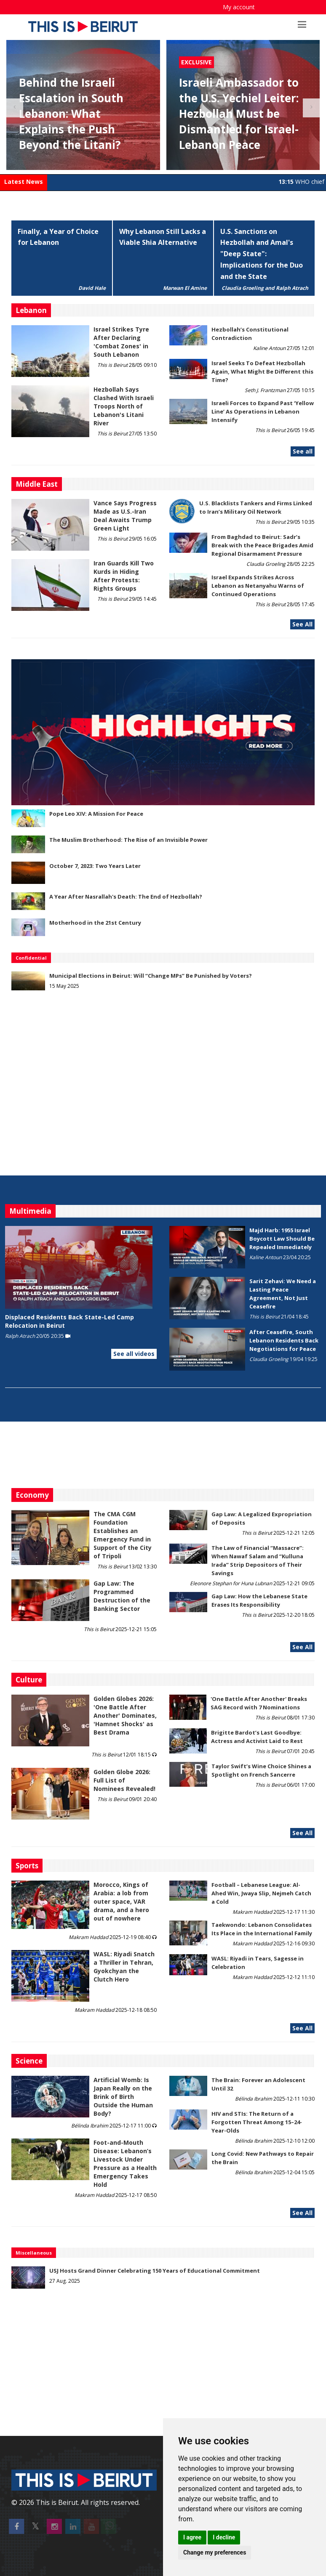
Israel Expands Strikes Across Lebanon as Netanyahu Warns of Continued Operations (257, 585)
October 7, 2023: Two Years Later (95, 866)
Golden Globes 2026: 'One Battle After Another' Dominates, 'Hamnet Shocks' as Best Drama (125, 1715)
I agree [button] (192, 2537)
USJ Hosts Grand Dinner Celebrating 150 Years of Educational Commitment (154, 2270)
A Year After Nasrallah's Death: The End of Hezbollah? (125, 896)
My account (239, 7)
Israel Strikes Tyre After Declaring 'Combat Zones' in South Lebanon (121, 341)
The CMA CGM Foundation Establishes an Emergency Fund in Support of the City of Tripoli (123, 1535)
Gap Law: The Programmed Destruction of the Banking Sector (122, 1596)
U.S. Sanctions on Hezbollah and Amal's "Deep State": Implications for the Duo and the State (261, 254)
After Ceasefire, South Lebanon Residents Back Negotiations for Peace (283, 1340)
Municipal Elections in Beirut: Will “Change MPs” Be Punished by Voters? (150, 975)
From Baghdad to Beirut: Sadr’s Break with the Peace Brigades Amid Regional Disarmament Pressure (262, 545)
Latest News (23, 182)
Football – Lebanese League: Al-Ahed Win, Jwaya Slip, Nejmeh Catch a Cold (261, 1893)
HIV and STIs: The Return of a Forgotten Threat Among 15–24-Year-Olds (256, 2122)
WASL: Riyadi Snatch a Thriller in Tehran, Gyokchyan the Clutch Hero (124, 1966)
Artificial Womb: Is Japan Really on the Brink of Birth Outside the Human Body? (123, 2096)
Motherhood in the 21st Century (95, 922)
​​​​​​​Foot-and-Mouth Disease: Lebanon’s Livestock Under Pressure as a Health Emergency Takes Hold (125, 2163)
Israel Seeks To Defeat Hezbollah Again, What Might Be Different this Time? (262, 371)
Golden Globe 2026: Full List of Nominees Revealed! (124, 1780)
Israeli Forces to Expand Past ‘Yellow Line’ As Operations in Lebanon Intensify (262, 411)
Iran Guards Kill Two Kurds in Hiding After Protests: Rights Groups (124, 575)
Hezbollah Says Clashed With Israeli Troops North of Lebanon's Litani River (124, 406)
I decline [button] (224, 2537)
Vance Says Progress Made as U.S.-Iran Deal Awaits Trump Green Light (125, 515)
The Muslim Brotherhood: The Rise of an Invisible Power (128, 840)
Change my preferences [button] (214, 2552)
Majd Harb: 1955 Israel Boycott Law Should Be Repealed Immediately (282, 1238)
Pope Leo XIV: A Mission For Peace (96, 813)
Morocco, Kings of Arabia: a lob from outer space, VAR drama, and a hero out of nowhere (121, 1901)
